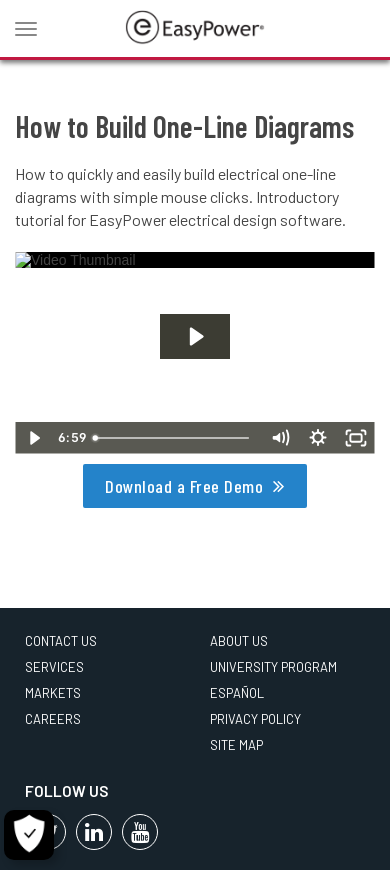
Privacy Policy (255, 719)
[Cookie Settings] (29, 835)
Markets (53, 693)
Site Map (236, 745)
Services (54, 667)
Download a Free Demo (184, 486)
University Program (273, 667)
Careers (53, 719)
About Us (239, 641)
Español (237, 693)
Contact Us (61, 641)
